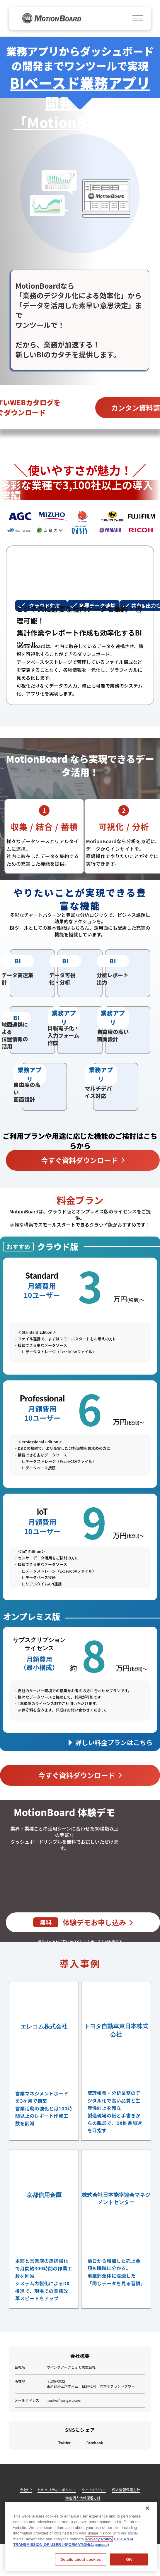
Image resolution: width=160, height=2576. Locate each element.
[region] (81, 2536)
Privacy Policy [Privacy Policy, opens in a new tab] (99, 2539)
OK (129, 2559)
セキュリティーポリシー (57, 2492)
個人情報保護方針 (126, 2492)
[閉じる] (147, 2507)
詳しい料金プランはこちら (114, 1743)
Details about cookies (80, 2559)
